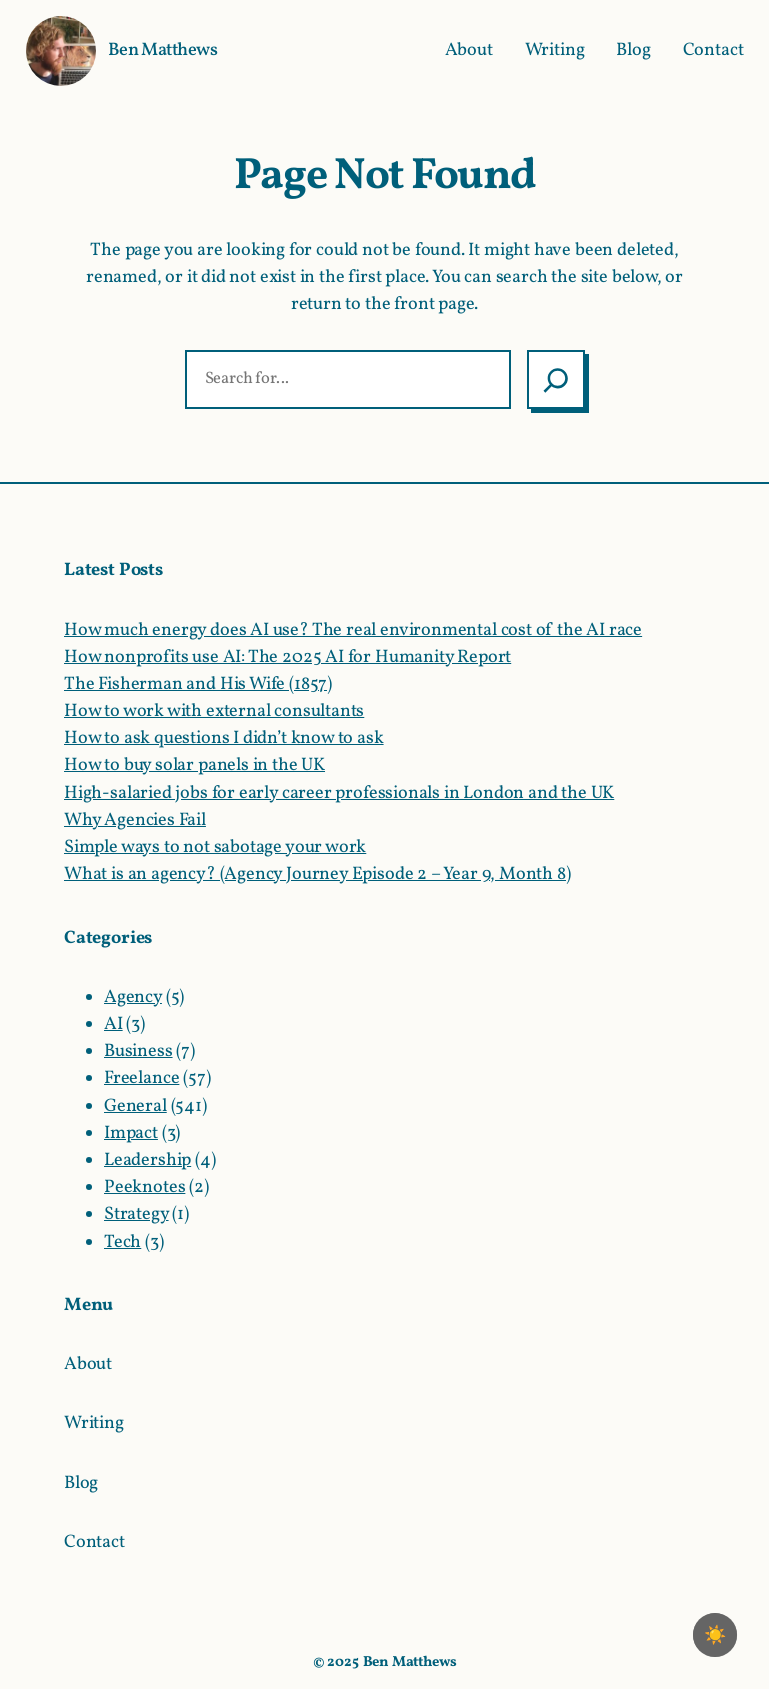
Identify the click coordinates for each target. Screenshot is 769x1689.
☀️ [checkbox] (715, 1635)
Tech (122, 1242)
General (135, 1106)
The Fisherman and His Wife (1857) (198, 684)
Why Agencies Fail (135, 820)
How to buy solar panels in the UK (194, 765)
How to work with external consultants (214, 711)
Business (138, 1051)
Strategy (136, 1214)
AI (113, 1024)
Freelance (141, 1078)
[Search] (556, 379)
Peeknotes (144, 1187)
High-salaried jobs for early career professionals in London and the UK (339, 793)
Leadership (147, 1160)
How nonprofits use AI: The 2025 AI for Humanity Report (287, 657)
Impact (131, 1133)
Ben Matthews (162, 50)
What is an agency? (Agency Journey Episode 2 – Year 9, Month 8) (317, 874)
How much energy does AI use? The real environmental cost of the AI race (353, 630)
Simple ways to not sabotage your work (215, 847)
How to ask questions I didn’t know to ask (224, 738)
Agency (133, 997)
